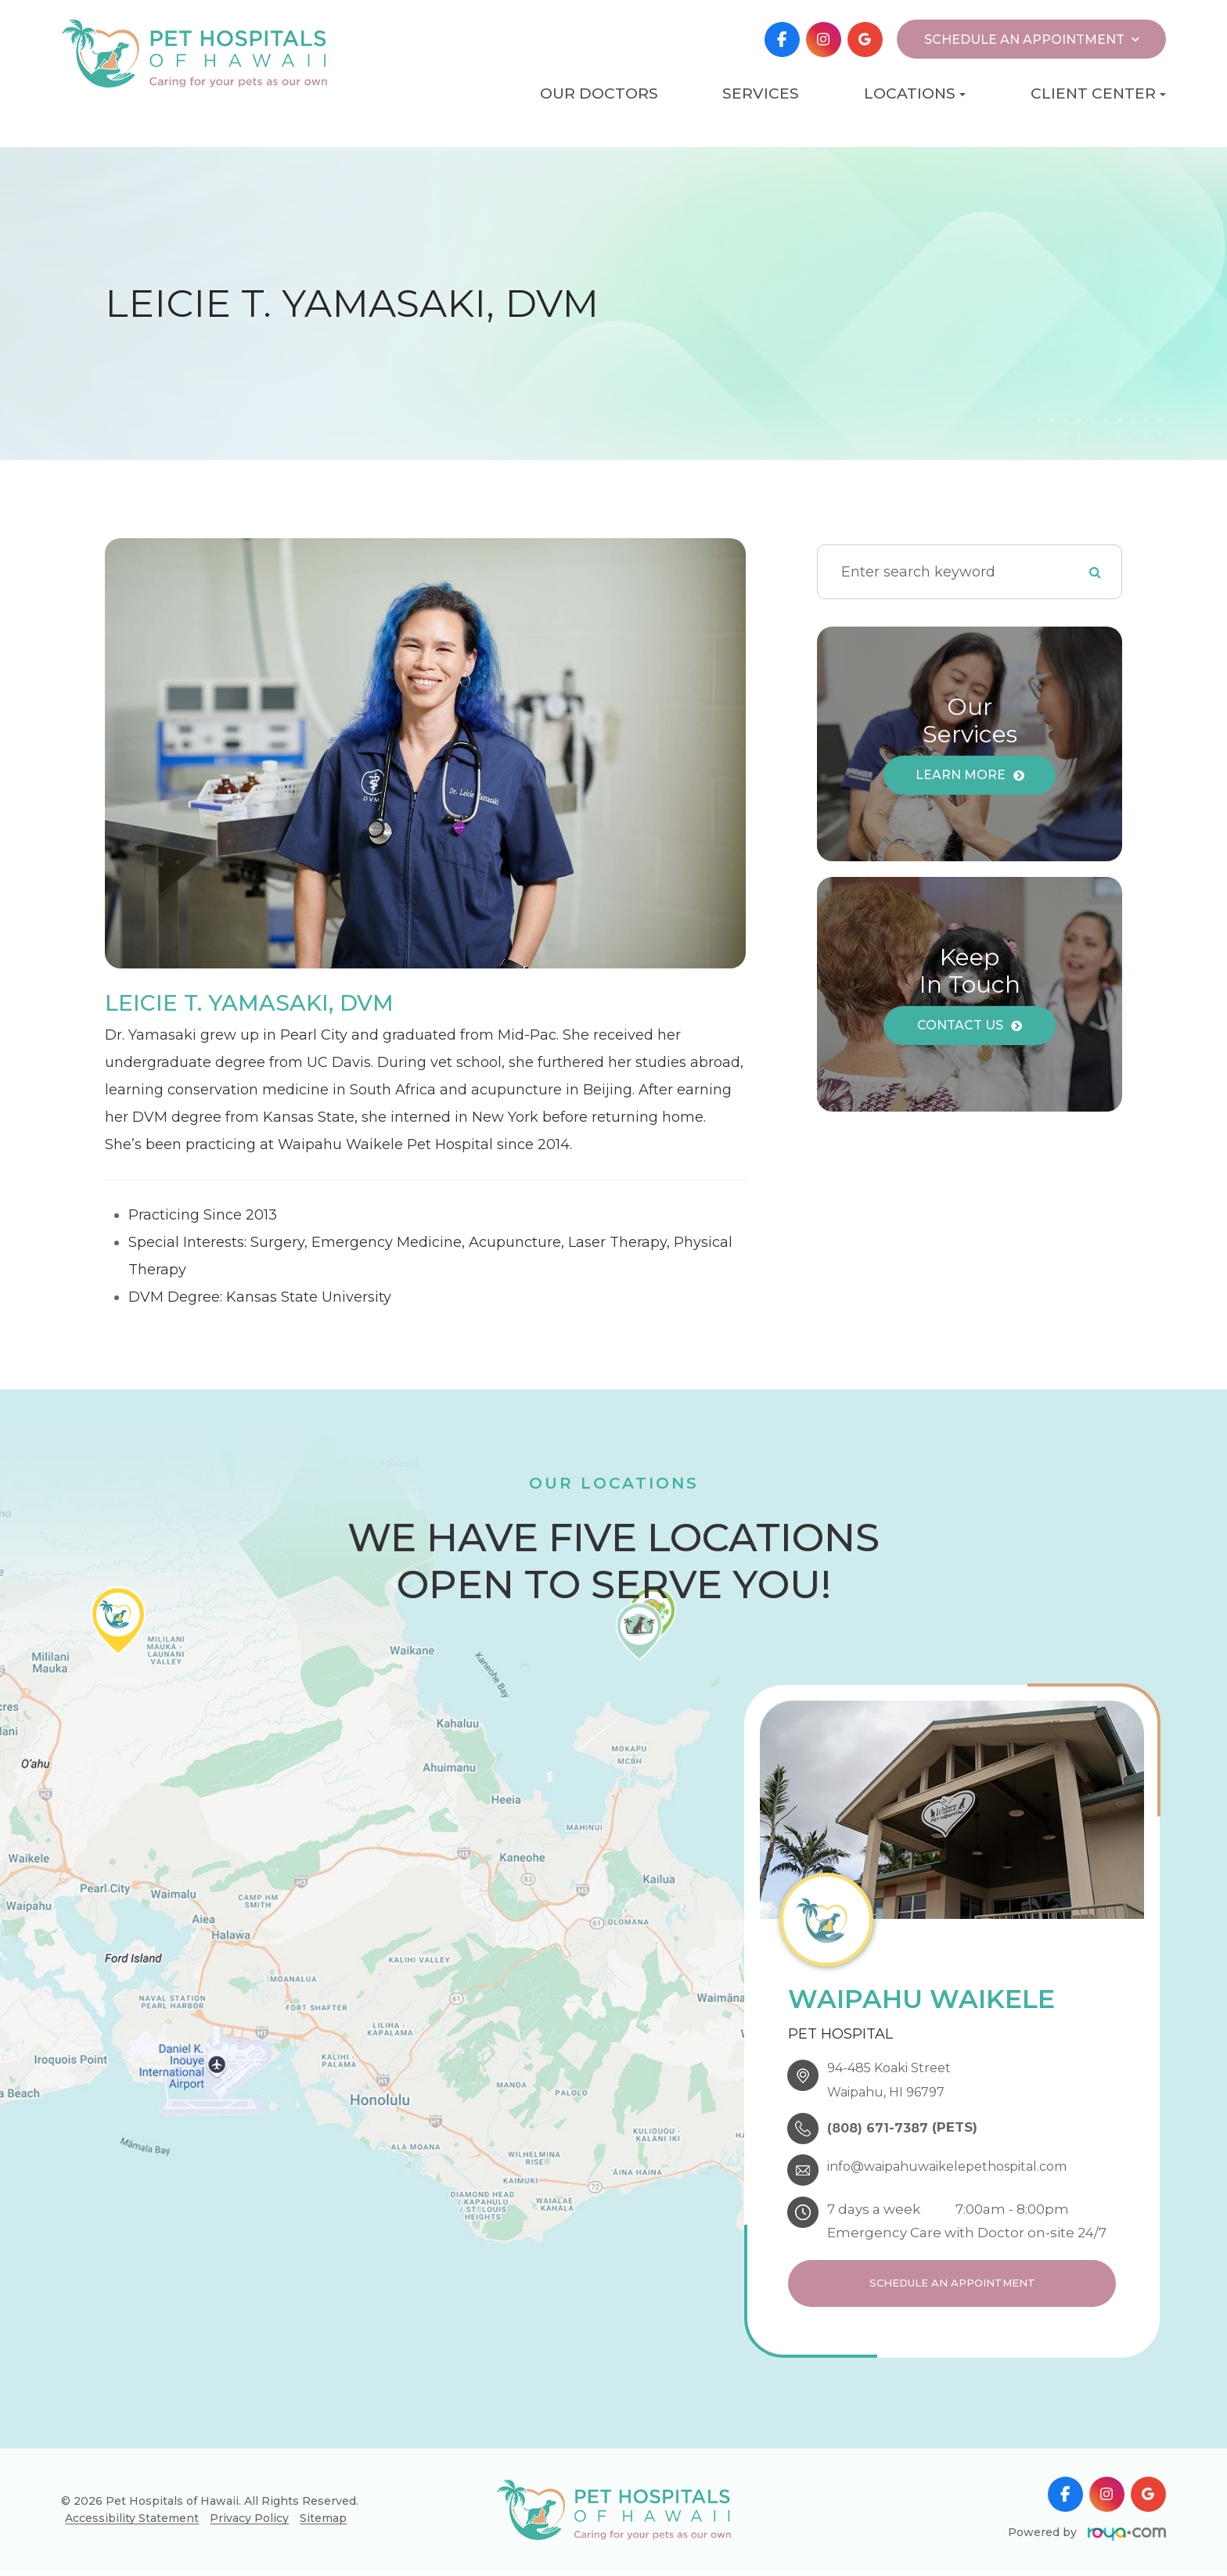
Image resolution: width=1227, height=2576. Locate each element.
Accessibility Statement (132, 2523)
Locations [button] (915, 93)
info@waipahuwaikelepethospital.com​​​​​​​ (963, 2163)
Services (760, 93)
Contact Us (960, 1025)
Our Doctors (599, 93)
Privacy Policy (249, 2523)
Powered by (1087, 2537)
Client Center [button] (1098, 93)
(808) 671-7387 (881, 2126)
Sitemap (323, 2523)
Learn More (961, 774)
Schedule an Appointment (952, 2283)
